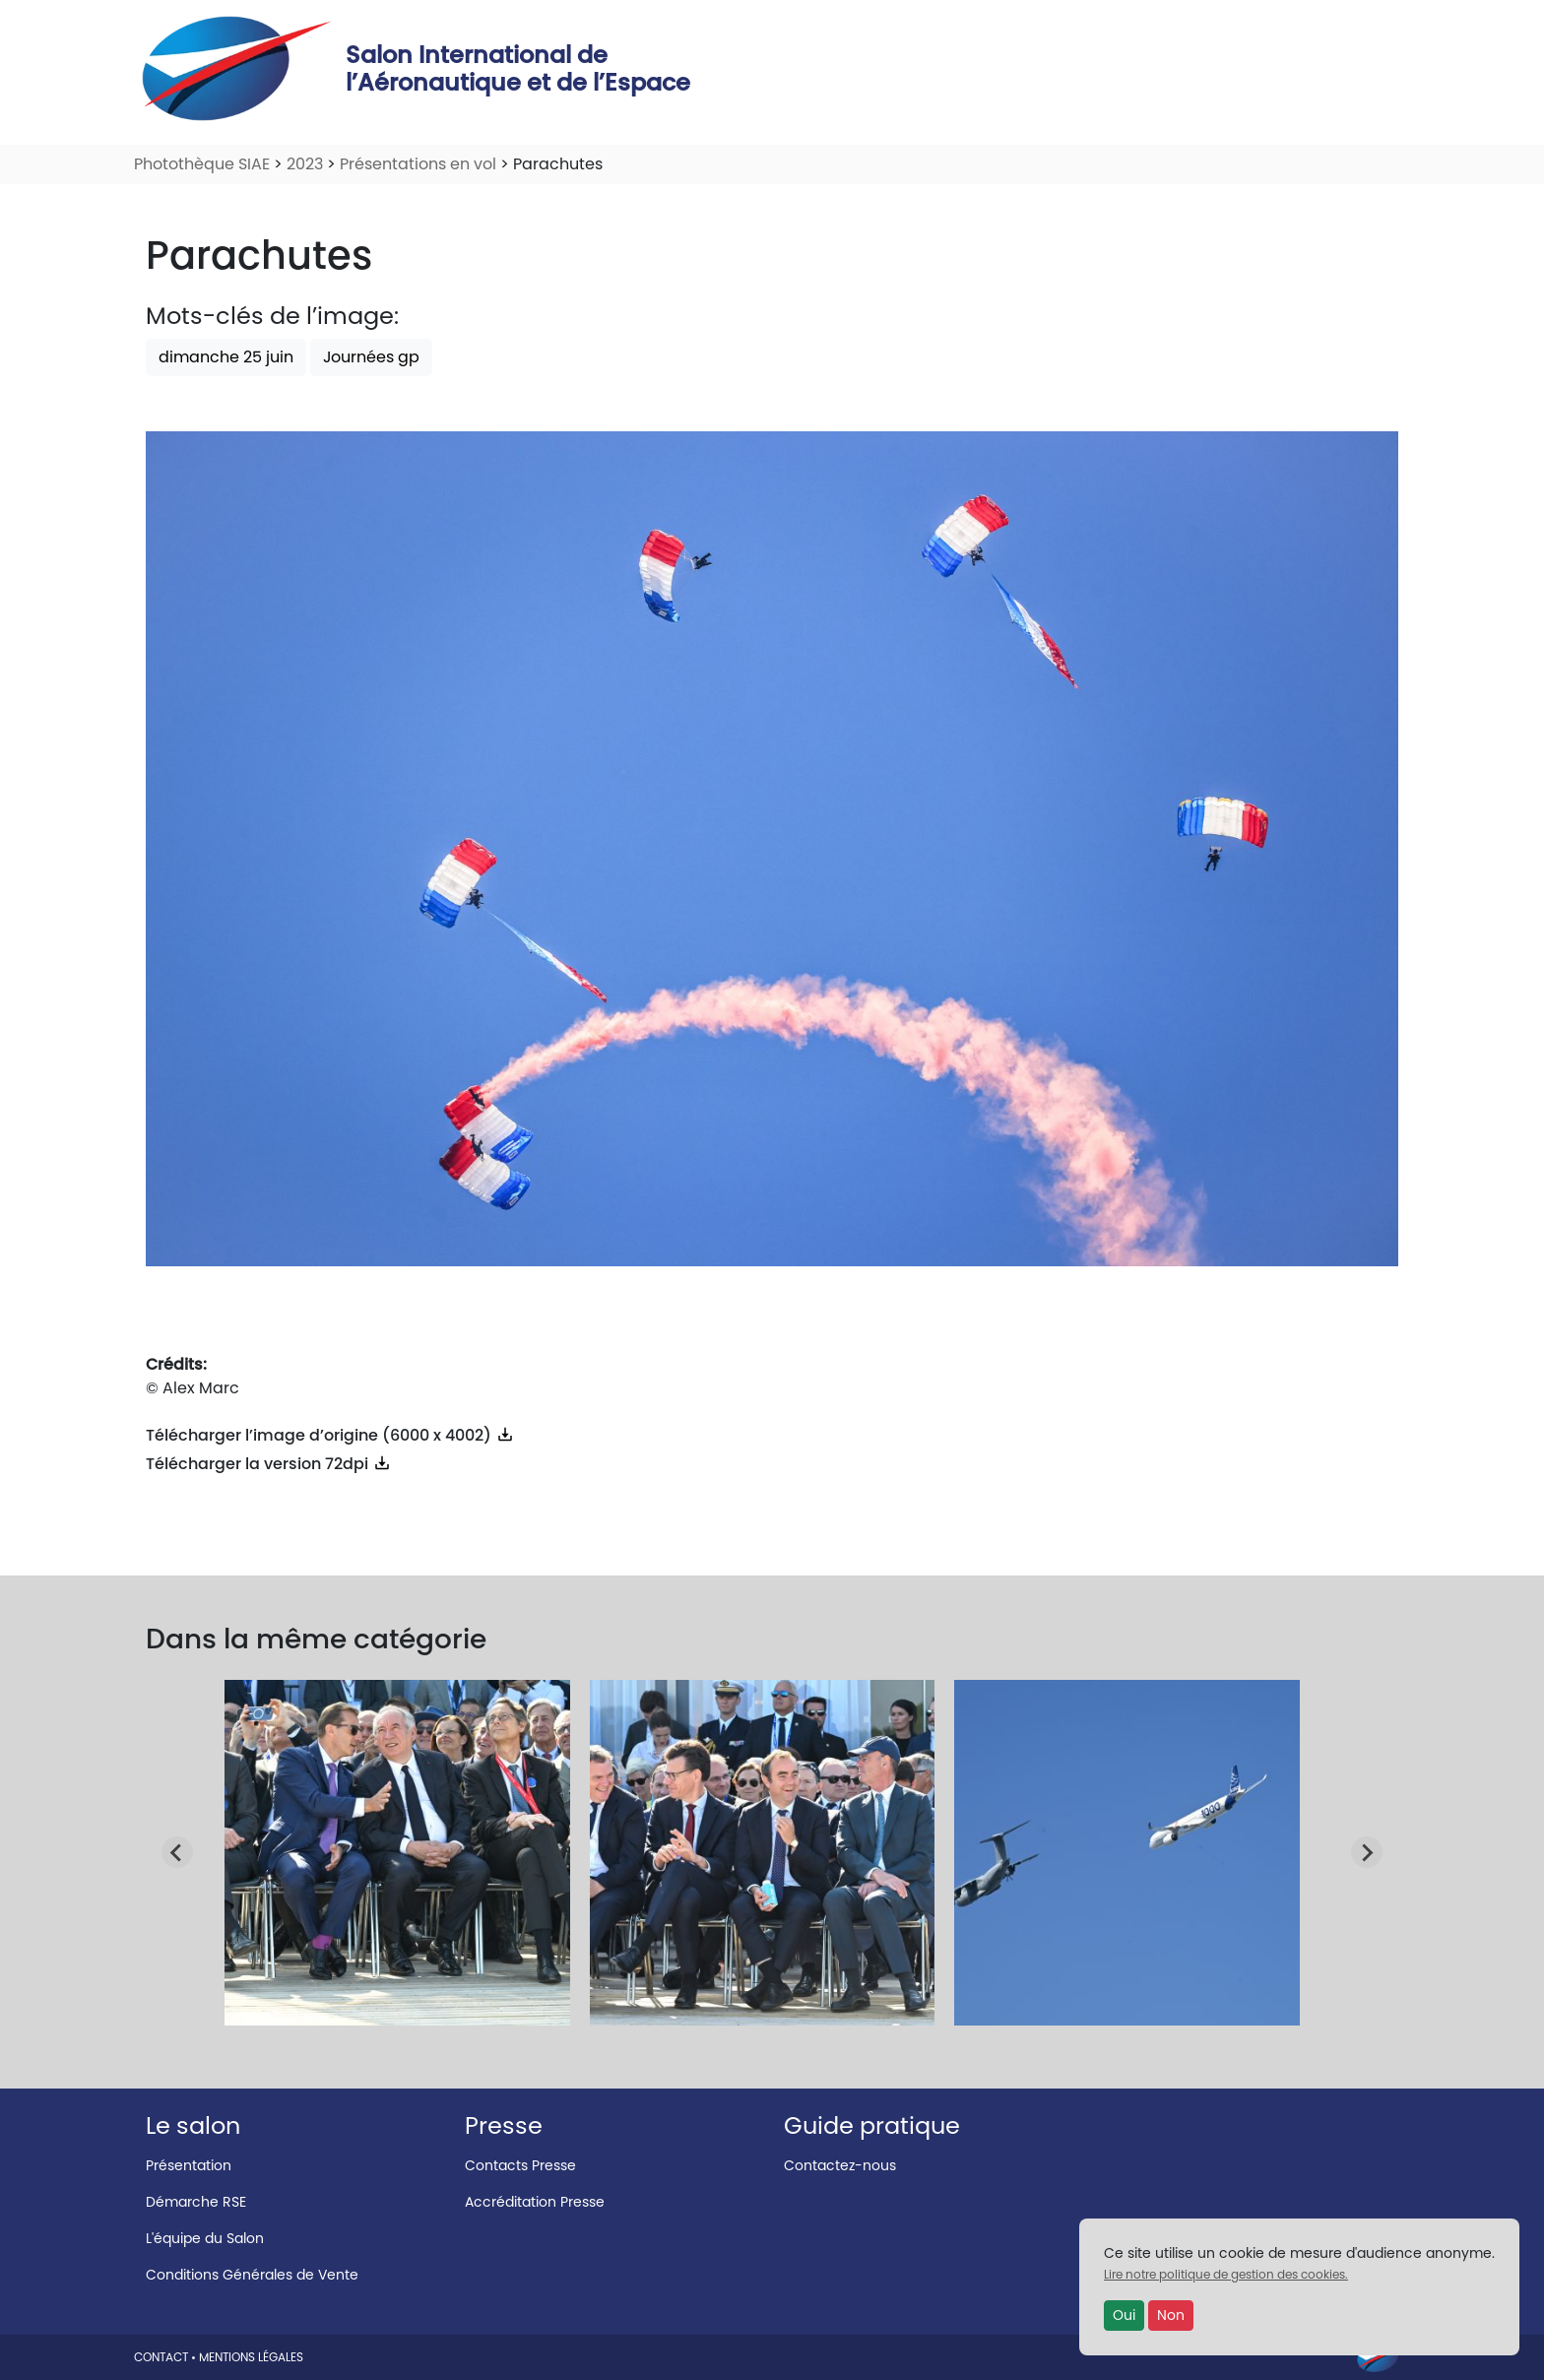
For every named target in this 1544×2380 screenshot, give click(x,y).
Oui (1124, 2315)
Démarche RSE (196, 2202)
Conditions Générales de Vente (252, 2274)
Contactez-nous (840, 2165)
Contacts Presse (520, 2165)
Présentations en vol (418, 164)
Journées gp (371, 357)
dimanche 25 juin (226, 357)
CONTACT (161, 2356)
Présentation (188, 2165)
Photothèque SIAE (202, 164)
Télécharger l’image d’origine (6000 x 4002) (330, 1435)
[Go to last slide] (177, 1852)
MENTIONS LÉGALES (251, 2356)
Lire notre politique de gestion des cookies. (1226, 2274)
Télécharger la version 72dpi (269, 1463)
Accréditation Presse (535, 2202)
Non (1171, 2315)
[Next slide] (1367, 1852)
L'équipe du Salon (205, 2238)
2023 (305, 164)
